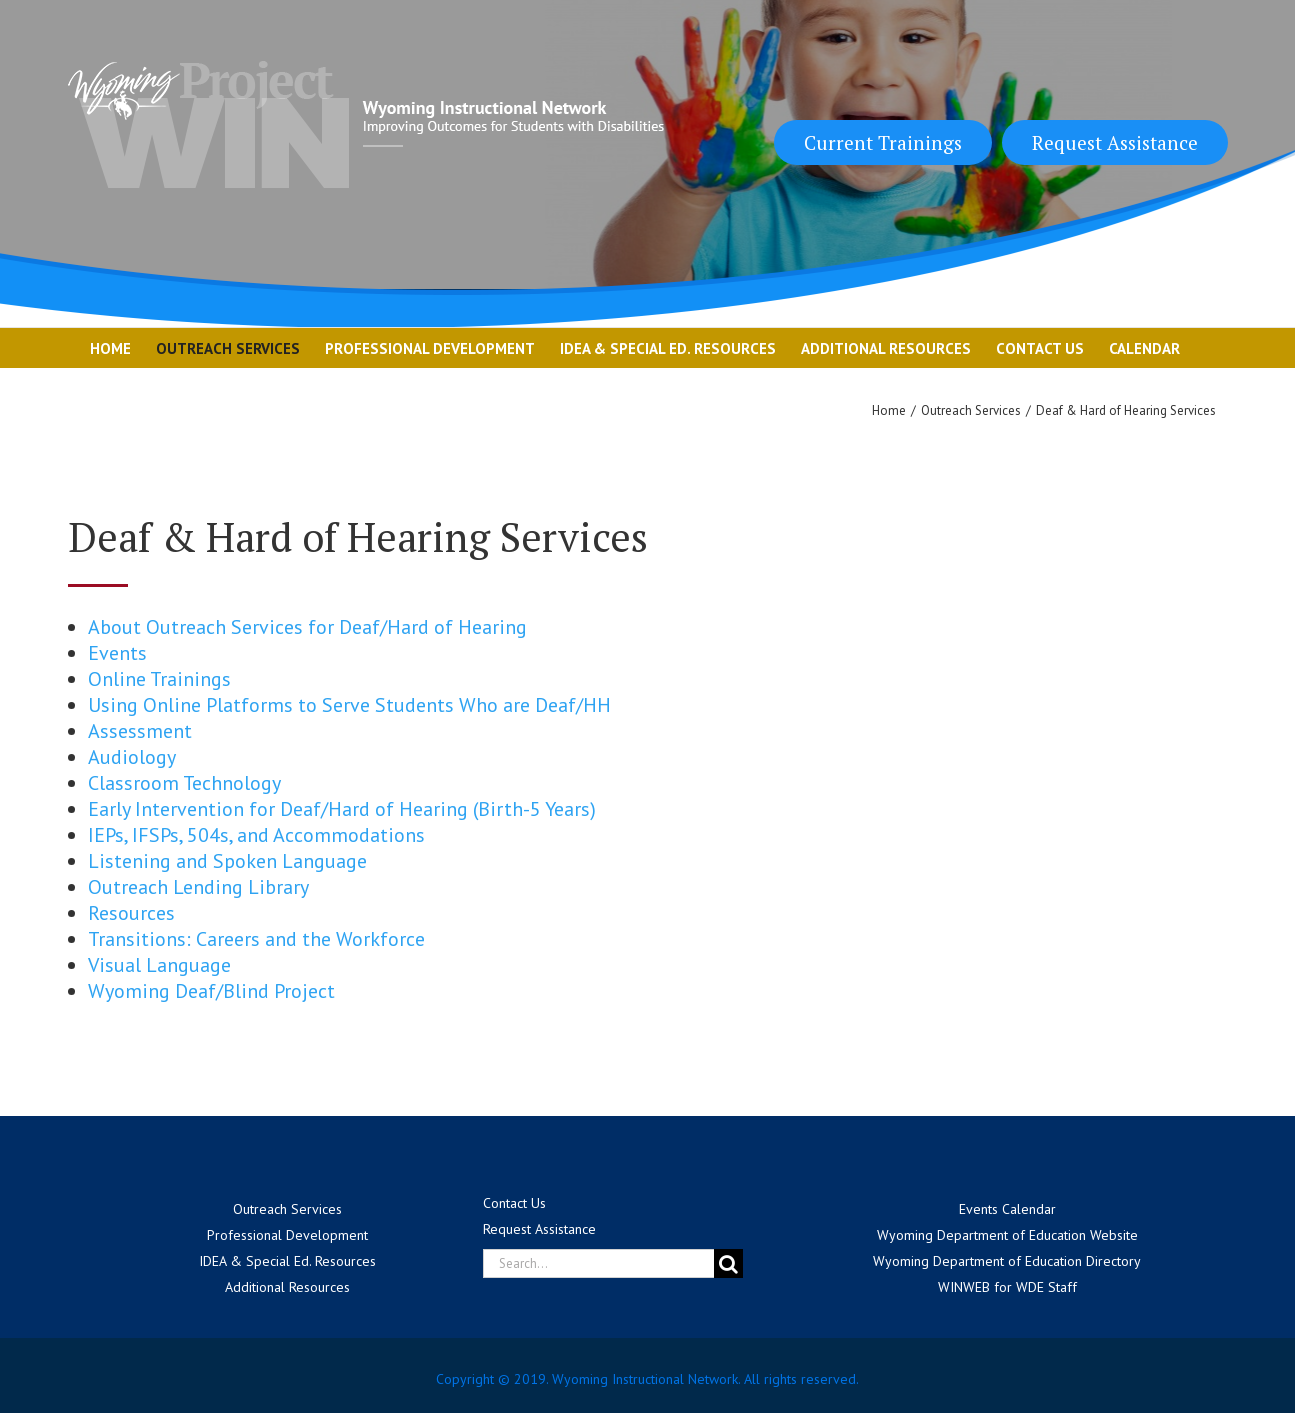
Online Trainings (159, 679)
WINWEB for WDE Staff (1007, 1287)
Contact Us (514, 1203)
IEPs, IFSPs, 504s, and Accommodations (256, 835)
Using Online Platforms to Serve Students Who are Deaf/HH (349, 705)
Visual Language (159, 965)
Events (117, 653)
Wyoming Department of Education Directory (1007, 1261)
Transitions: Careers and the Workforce (256, 939)
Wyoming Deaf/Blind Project (211, 991)
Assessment (140, 731)
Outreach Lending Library (198, 887)
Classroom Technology (184, 783)
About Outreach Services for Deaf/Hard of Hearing (307, 627)
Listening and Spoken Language (227, 861)
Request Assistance (1115, 142)
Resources (131, 913)
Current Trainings (883, 142)
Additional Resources (287, 1287)
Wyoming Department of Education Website (1007, 1235)
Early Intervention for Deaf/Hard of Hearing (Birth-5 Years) (342, 809)
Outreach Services (287, 1209)
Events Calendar (1007, 1209)
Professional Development (287, 1235)
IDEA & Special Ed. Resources (287, 1261)
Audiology (132, 757)
